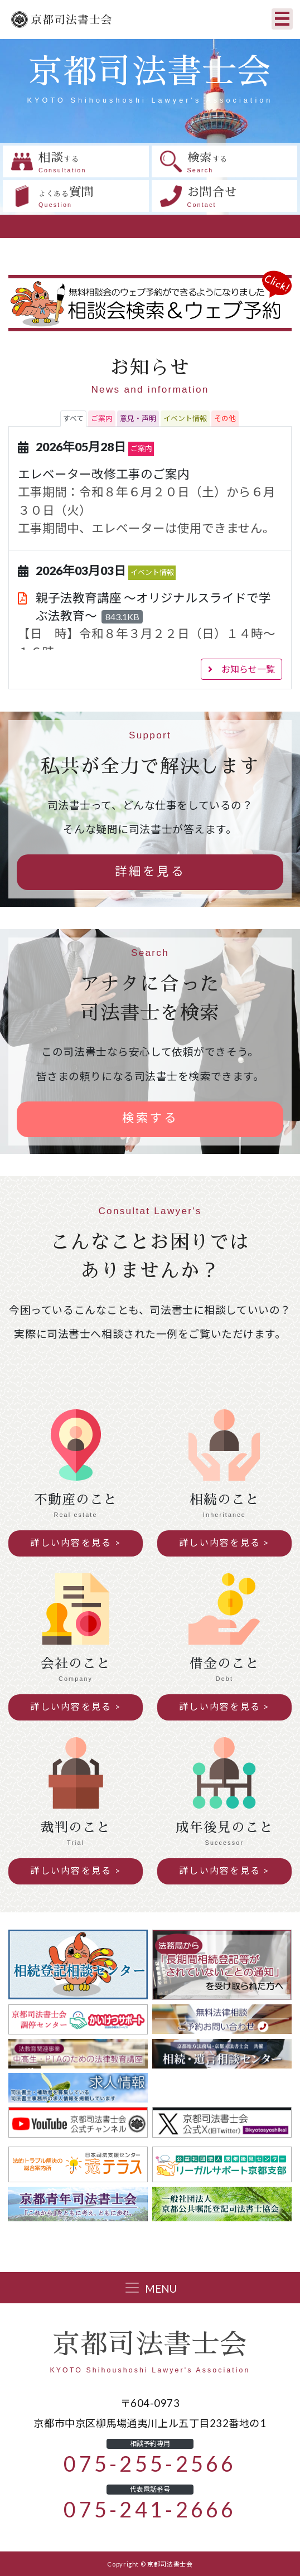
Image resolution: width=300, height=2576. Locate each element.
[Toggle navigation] (282, 19)
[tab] (73, 418)
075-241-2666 (150, 2510)
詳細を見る (150, 871)
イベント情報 (152, 572)
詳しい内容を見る (71, 1542)
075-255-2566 (150, 2464)
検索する (150, 1118)
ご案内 (141, 448)
